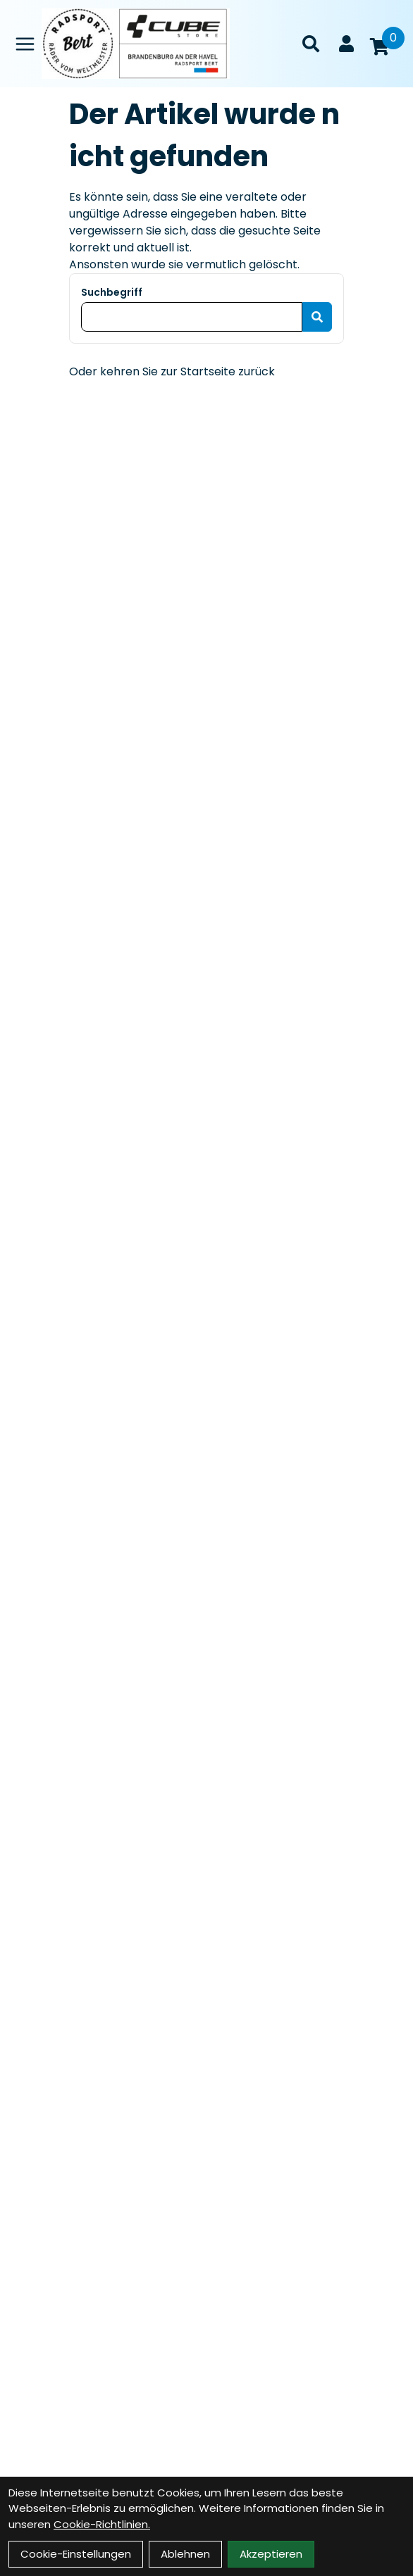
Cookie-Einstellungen (75, 2553)
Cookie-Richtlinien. (102, 2524)
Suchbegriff (111, 292)
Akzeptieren (271, 2553)
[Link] (25, 44)
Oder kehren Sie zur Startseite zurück (172, 371)
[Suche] (311, 44)
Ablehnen (185, 2553)
